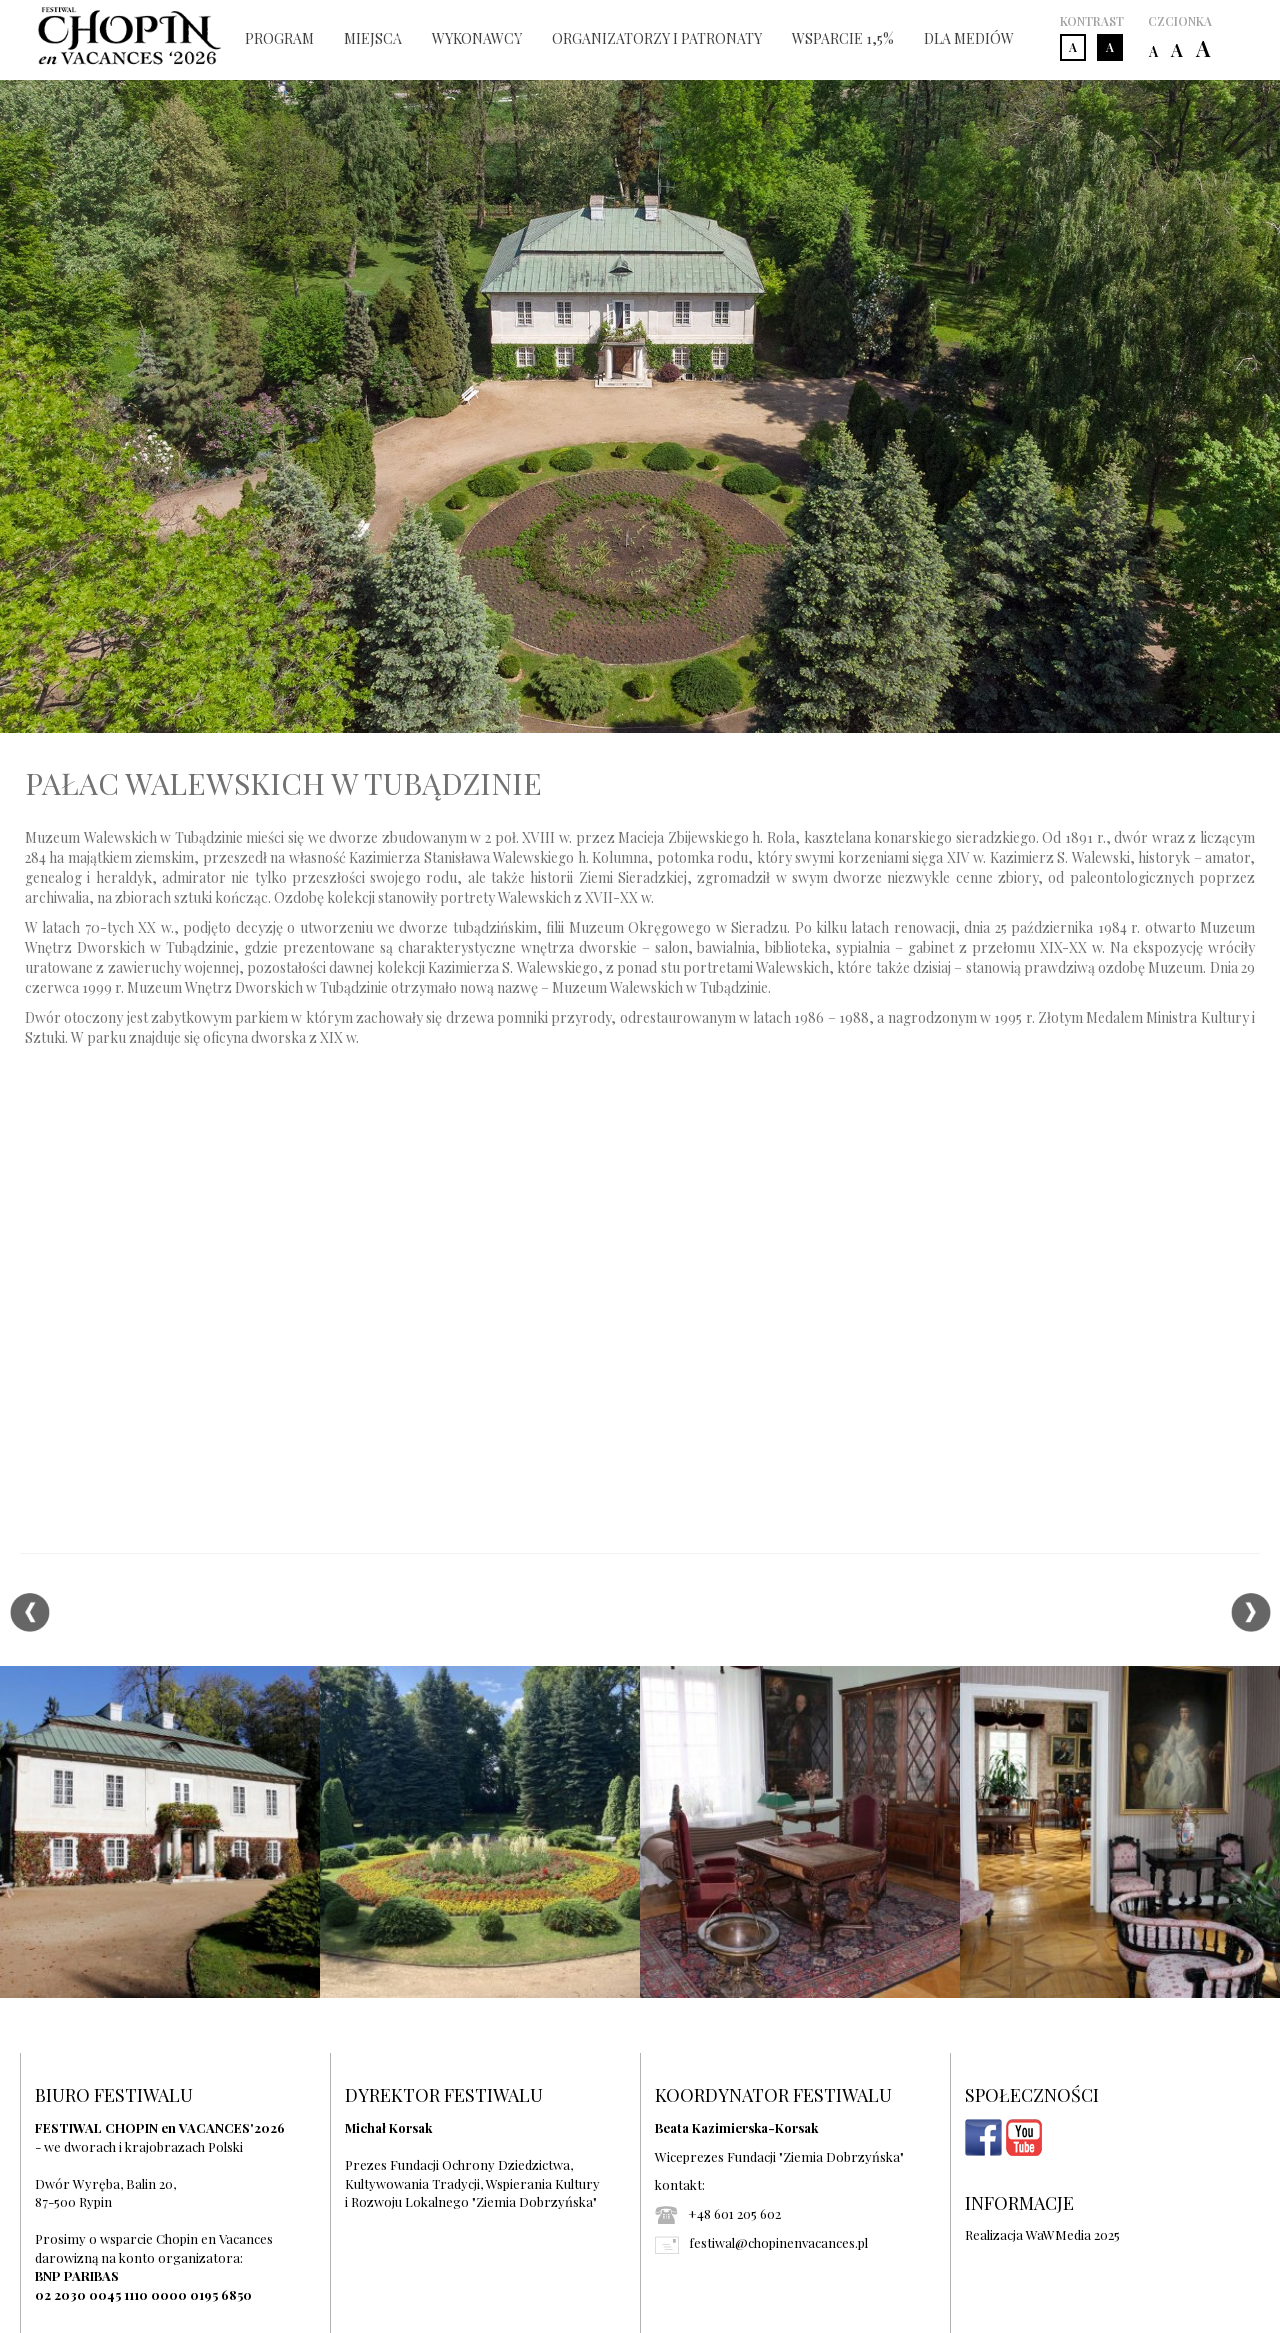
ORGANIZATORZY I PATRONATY (657, 38)
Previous (29, 1613)
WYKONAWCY (477, 38)
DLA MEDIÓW (969, 38)
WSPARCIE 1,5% (843, 38)
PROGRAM (279, 38)
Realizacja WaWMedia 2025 (1042, 2234)
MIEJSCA (373, 38)
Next (1250, 1613)
